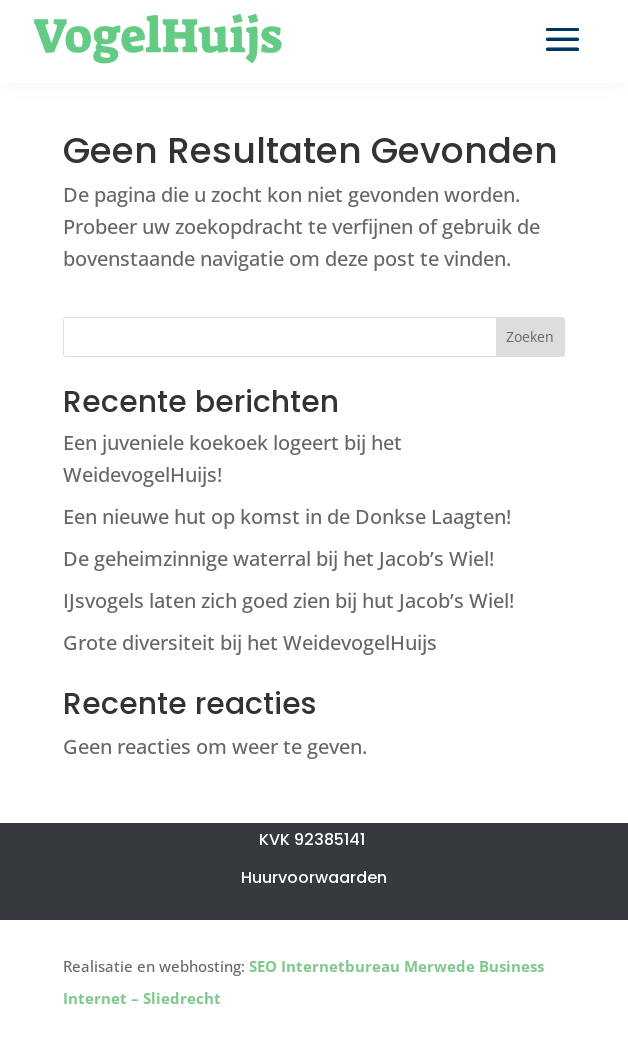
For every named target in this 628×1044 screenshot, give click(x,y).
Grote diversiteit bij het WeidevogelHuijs (250, 642)
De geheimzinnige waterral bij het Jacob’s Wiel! (278, 558)
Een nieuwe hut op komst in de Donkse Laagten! (287, 516)
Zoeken (530, 336)
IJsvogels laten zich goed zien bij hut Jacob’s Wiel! (288, 600)
